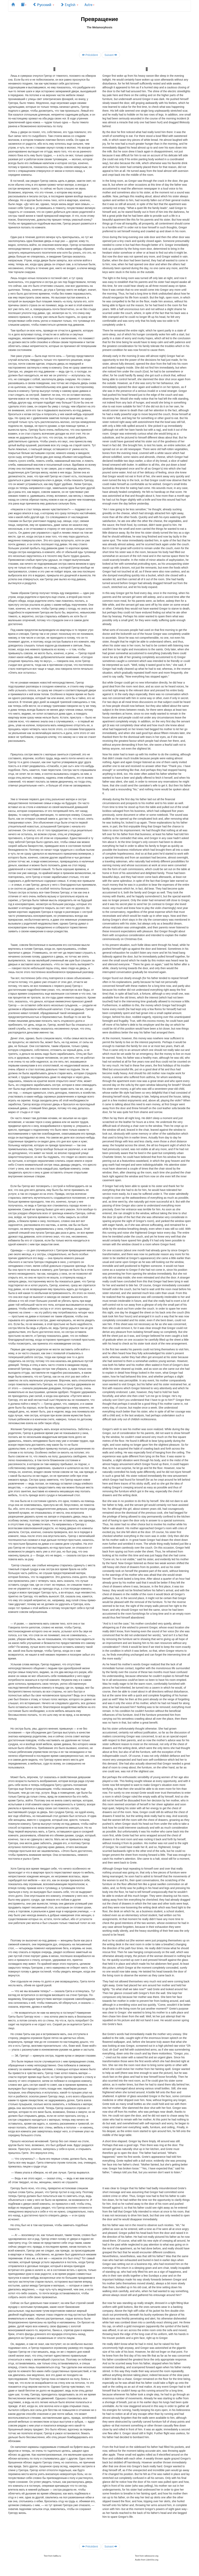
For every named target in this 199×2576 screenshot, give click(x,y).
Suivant (111, 55)
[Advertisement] (99, 38)
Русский (43, 4)
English (69, 4)
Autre (89, 4)
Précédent (90, 55)
